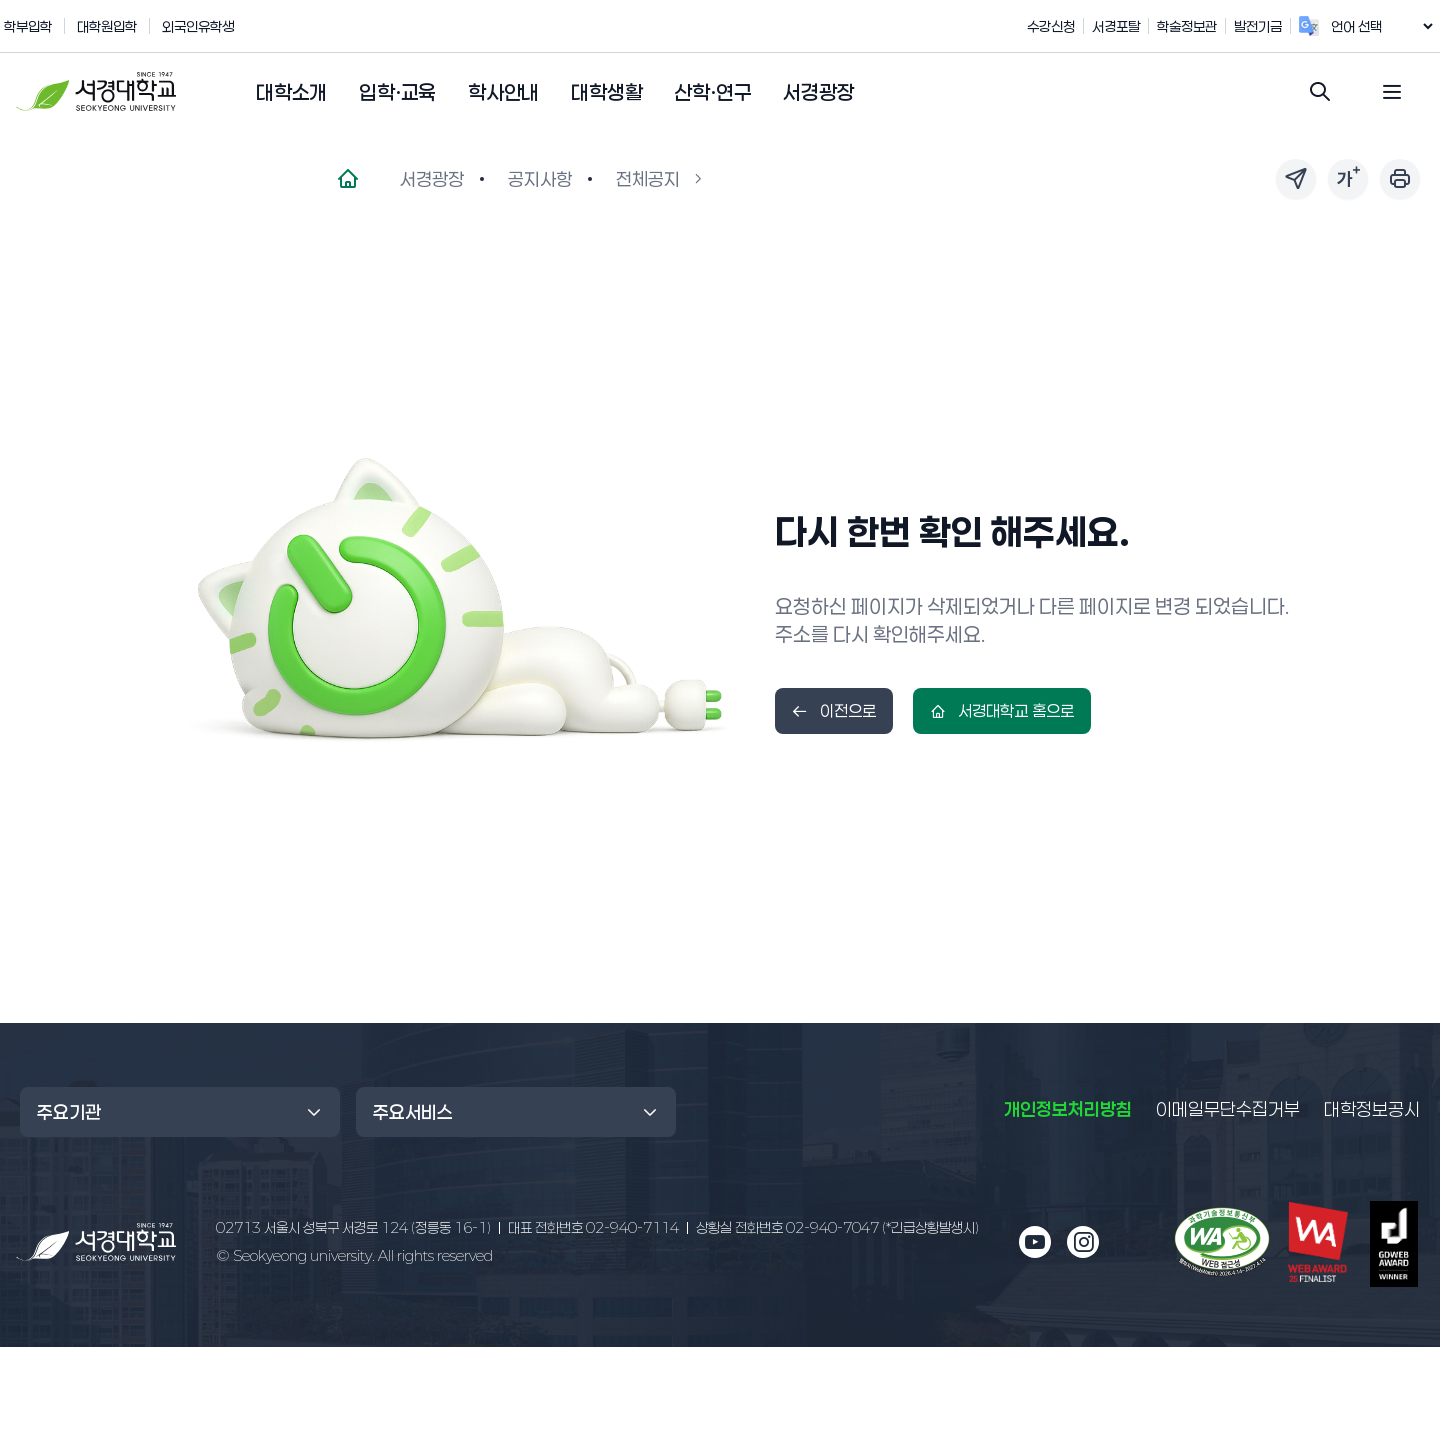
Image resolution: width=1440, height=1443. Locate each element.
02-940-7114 (593, 1227)
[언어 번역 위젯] (1392, 26)
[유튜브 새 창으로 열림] (1035, 1242)
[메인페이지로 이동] (348, 179)
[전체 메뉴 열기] (1392, 92)
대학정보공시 (1372, 1108)
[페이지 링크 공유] (1296, 179)
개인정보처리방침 (1068, 1109)
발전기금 (1279, 26)
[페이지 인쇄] (1400, 179)
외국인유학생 (198, 26)
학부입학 (28, 26)
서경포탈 (1137, 26)
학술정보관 (1208, 26)
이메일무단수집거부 (1228, 1109)
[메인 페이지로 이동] (96, 1242)
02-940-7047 (837, 1227)
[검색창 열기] (1320, 92)
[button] (291, 93)
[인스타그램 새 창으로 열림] (1083, 1242)
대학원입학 (107, 26)
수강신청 (1072, 26)
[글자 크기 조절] (1348, 179)
